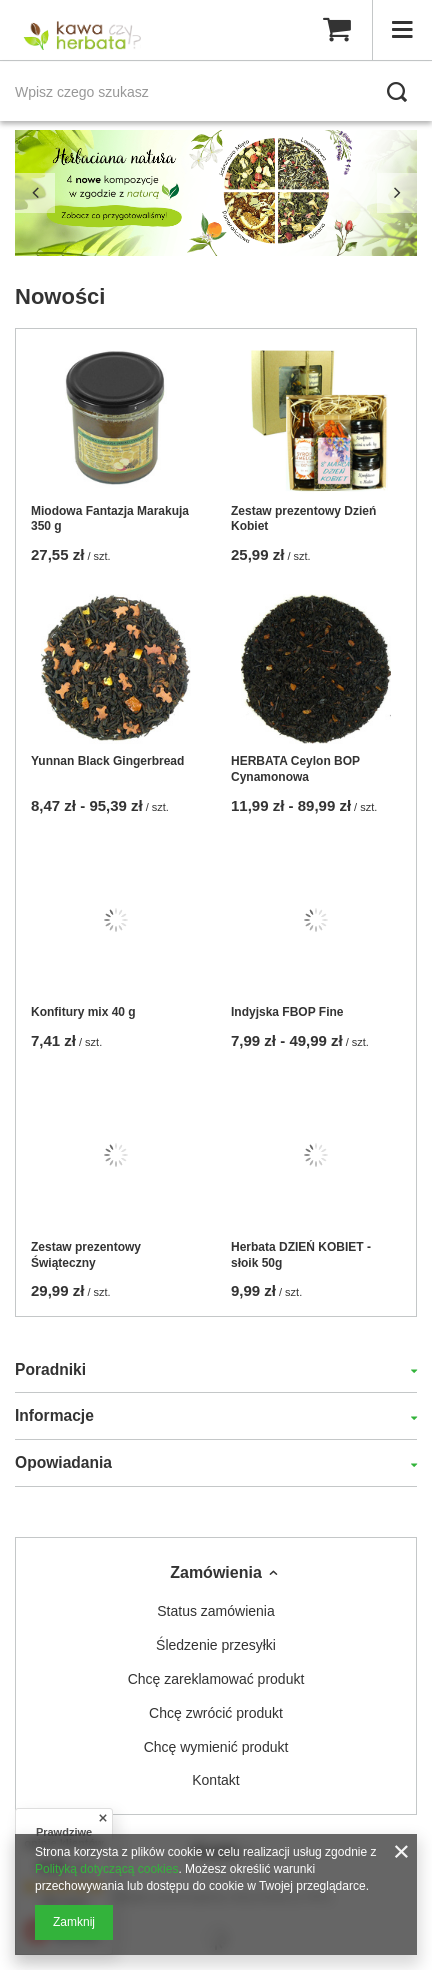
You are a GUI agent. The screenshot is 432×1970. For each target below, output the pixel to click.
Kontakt (215, 1780)
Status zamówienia (216, 1611)
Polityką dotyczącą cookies (106, 1869)
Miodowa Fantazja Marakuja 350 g (110, 519)
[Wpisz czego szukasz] (216, 91)
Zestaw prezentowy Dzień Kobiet (303, 519)
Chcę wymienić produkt (216, 1747)
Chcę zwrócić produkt (216, 1713)
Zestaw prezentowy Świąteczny (86, 1255)
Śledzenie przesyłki (216, 1645)
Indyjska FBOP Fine (287, 1012)
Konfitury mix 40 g (83, 1012)
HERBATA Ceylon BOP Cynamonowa (295, 769)
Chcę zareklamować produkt (216, 1679)
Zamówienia (216, 1572)
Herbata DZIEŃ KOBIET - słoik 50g (301, 1255)
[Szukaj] (397, 92)
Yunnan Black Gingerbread (107, 761)
